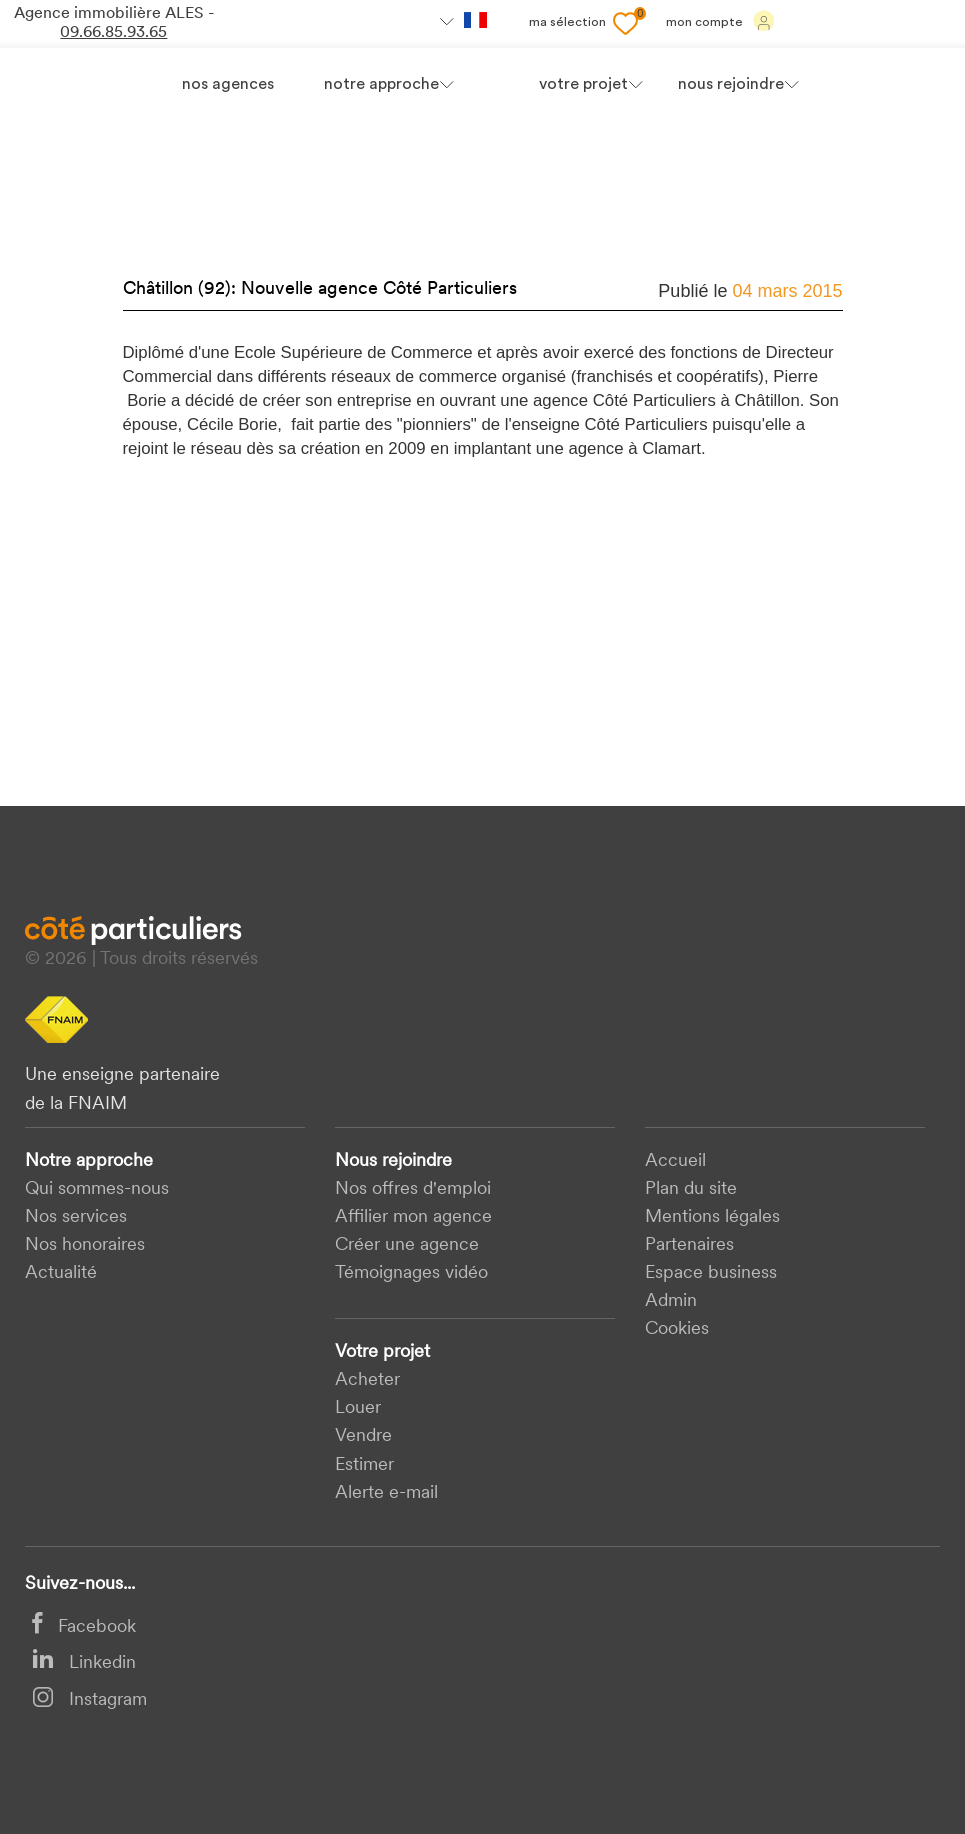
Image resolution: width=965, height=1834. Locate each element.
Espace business (711, 1273)
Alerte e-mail (386, 1493)
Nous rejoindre (393, 1161)
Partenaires (689, 1245)
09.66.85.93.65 (113, 33)
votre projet (583, 85)
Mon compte (720, 21)
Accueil (675, 1161)
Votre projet (382, 1352)
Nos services (76, 1217)
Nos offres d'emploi (413, 1189)
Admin (671, 1301)
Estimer (364, 1465)
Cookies (677, 1329)
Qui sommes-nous (97, 1189)
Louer (358, 1408)
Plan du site (691, 1189)
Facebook (84, 1627)
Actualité (61, 1273)
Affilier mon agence (413, 1217)
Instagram (89, 1700)
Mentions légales (712, 1217)
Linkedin (84, 1663)
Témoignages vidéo (411, 1273)
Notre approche (381, 85)
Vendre (363, 1436)
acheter (367, 1380)
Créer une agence (407, 1245)
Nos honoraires (85, 1245)
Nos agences (228, 85)
